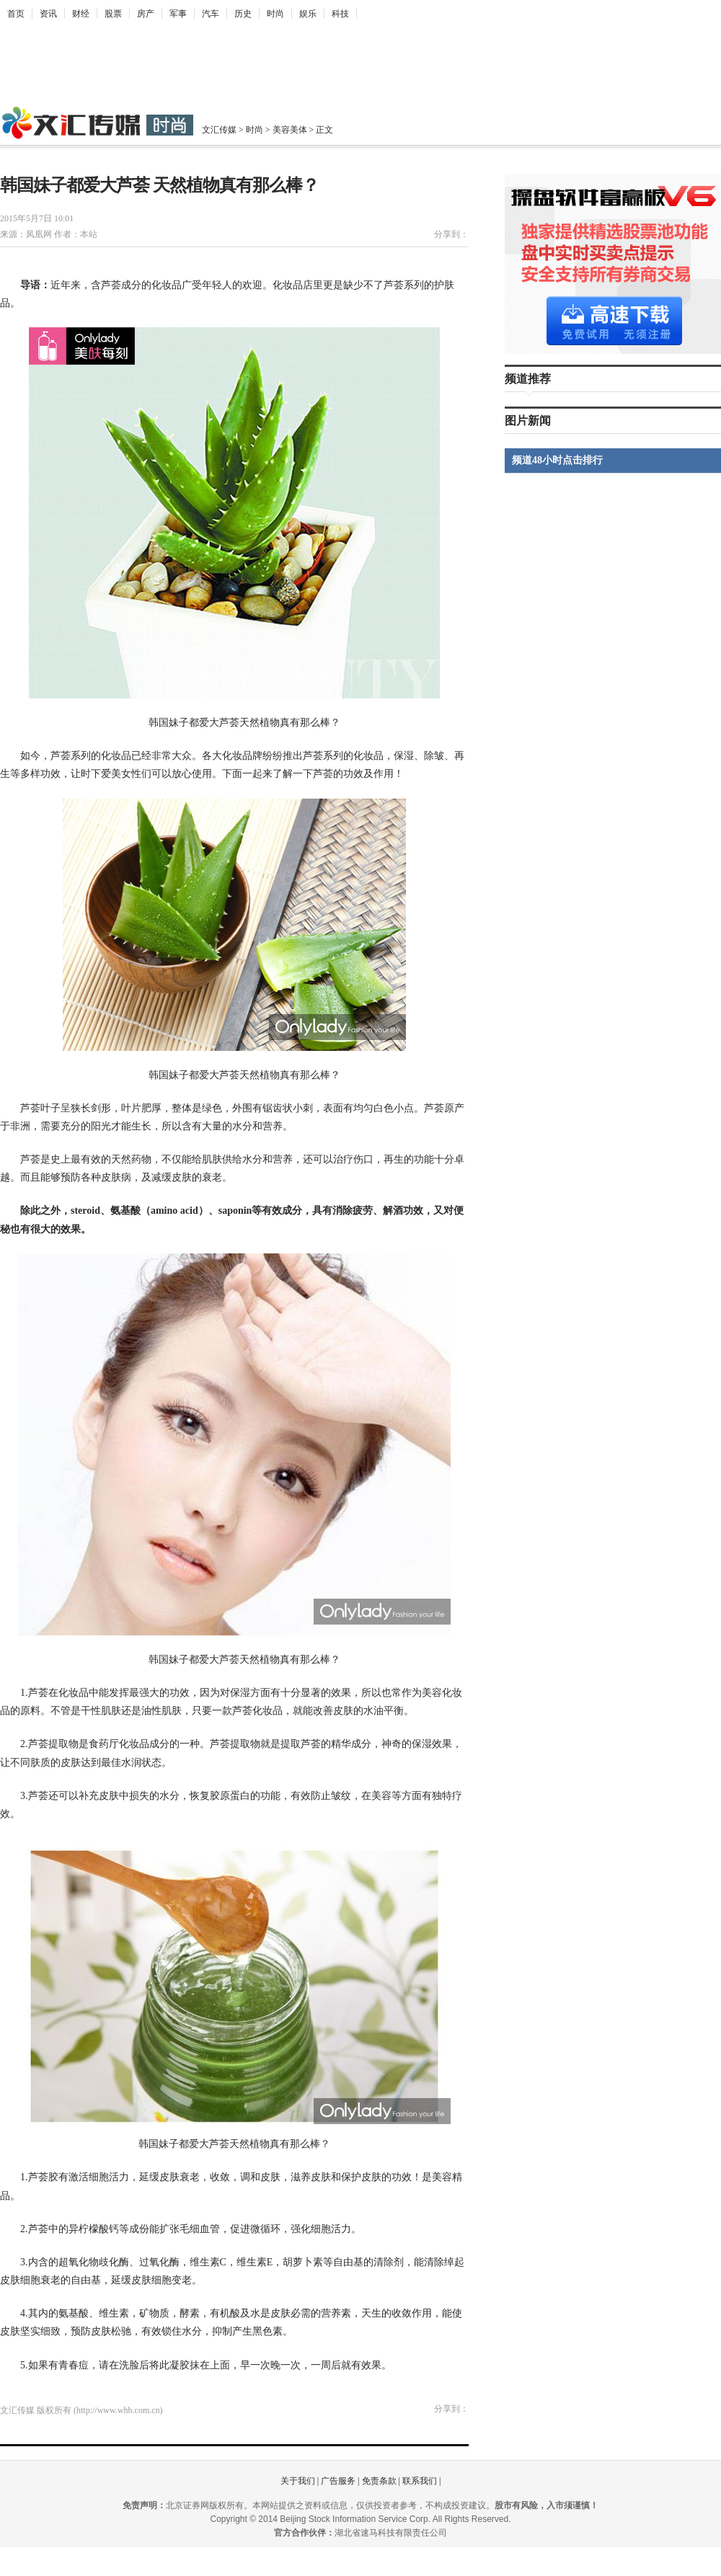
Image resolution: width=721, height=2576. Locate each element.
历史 (243, 14)
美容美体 (290, 130)
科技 (340, 14)
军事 (178, 14)
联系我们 (419, 2481)
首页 (16, 14)
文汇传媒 (219, 130)
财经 (80, 14)
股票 (113, 14)
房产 (145, 14)
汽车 (210, 14)
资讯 (48, 14)
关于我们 (297, 2481)
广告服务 (338, 2481)
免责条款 (379, 2481)
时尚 (275, 14)
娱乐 (308, 14)
